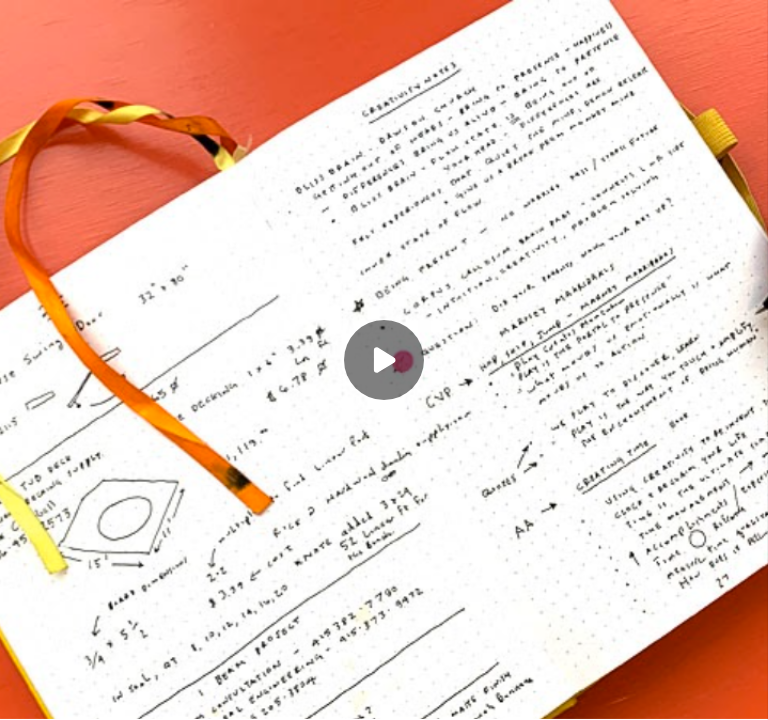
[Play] (384, 360)
